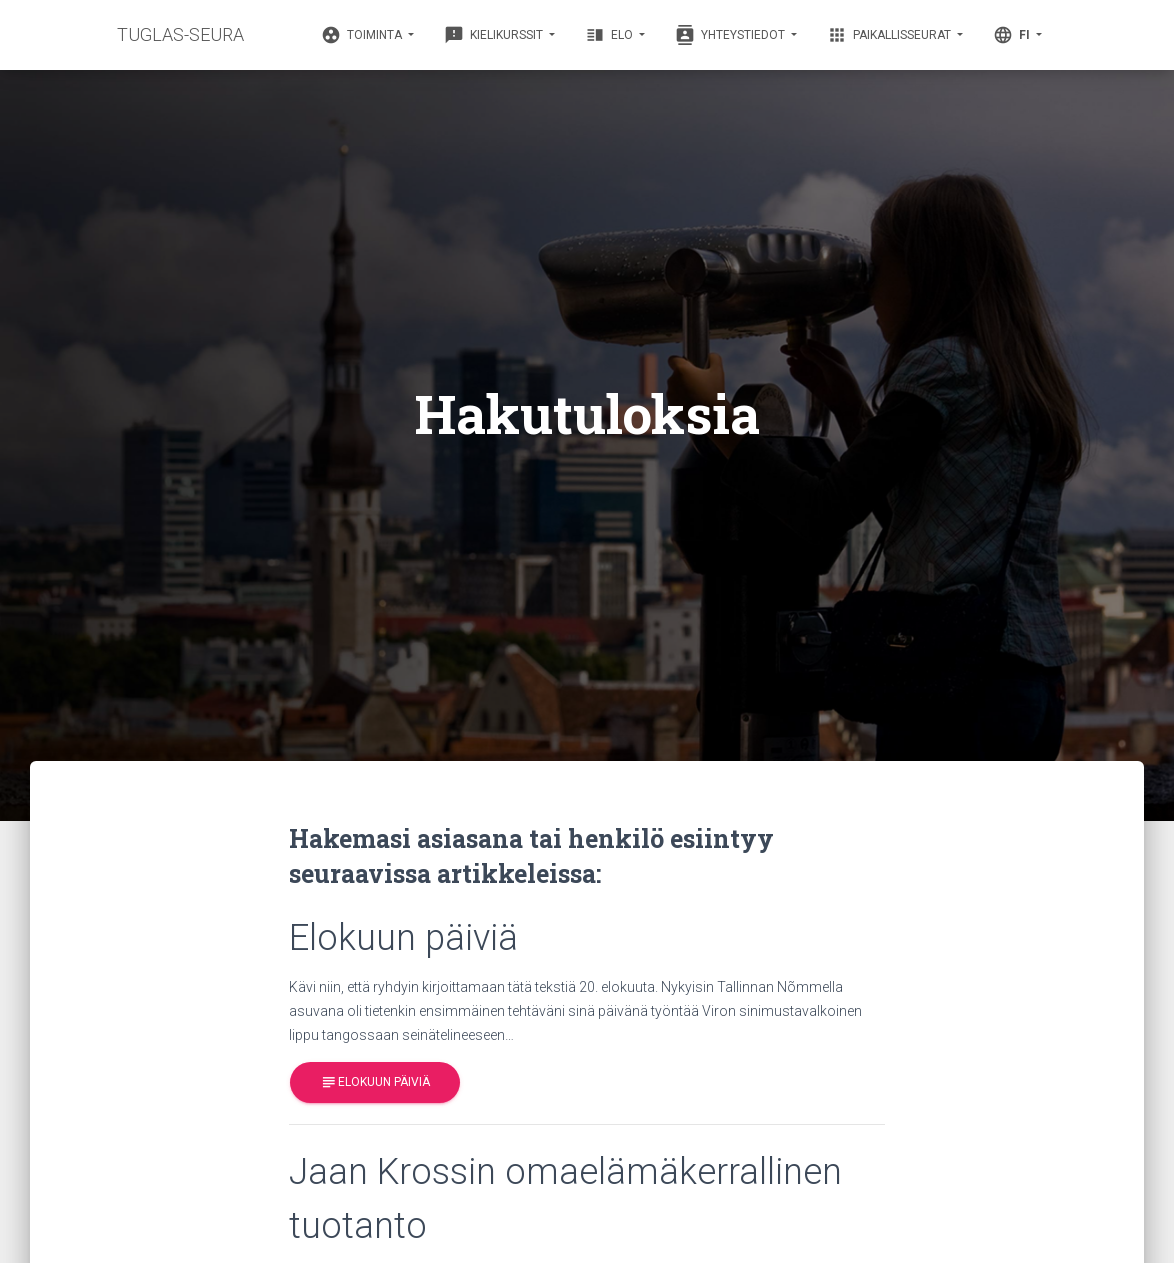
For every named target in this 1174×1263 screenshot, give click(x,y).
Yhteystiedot (731, 35)
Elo (610, 35)
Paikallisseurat (890, 35)
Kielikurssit (495, 35)
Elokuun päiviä (375, 1082)
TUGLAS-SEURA (180, 34)
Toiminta (363, 35)
